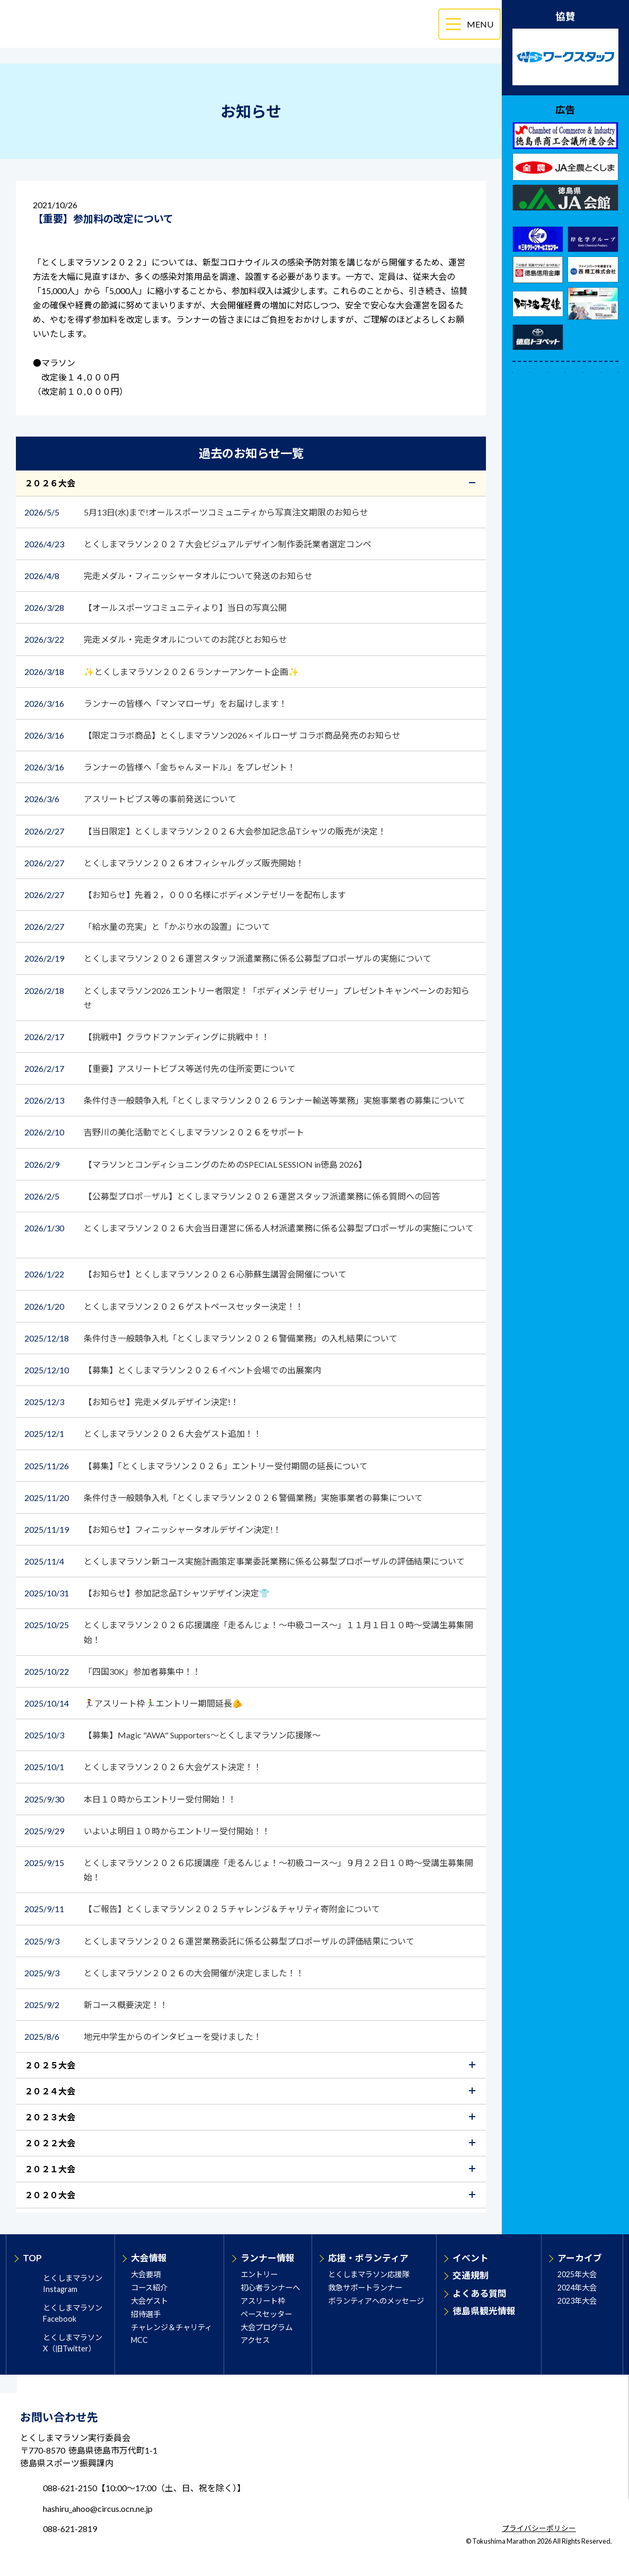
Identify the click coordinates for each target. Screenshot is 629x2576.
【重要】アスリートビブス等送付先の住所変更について (160, 1068)
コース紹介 (149, 2287)
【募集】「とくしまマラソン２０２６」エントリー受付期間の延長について (196, 1466)
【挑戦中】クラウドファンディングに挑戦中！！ (147, 1036)
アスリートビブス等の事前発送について (130, 799)
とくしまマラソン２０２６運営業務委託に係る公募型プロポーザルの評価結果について (219, 1941)
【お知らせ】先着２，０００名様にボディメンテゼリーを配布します (186, 894)
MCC (139, 2339)
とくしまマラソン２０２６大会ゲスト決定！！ (143, 1767)
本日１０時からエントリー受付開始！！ (130, 1799)
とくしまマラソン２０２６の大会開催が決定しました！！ (165, 1973)
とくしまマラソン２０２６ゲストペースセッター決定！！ (164, 1306)
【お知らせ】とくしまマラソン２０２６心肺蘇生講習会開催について (189, 1274)
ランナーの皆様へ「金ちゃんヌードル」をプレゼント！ (160, 767)
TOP (32, 2257)
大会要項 (146, 2274)
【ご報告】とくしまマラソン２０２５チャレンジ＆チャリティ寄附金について (203, 1909)
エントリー (259, 2274)
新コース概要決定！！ (100, 2004)
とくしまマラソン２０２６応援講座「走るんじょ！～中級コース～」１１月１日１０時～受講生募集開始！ (248, 1631)
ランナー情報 (268, 2257)
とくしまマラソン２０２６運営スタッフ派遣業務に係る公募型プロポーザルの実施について (227, 958)
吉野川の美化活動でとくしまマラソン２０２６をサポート (165, 1132)
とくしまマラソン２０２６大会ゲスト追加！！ (143, 1433)
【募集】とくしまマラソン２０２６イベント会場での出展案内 (173, 1370)
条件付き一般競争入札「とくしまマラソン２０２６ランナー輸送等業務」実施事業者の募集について (245, 1100)
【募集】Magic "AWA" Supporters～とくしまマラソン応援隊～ (173, 1735)
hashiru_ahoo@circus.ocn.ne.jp (98, 2508)
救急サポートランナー (365, 2287)
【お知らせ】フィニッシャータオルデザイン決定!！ (153, 1529)
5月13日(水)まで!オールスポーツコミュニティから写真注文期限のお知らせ (197, 512)
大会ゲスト (149, 2300)
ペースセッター (266, 2314)
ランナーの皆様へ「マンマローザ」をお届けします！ (156, 703)
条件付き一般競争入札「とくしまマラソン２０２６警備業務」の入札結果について (210, 1338)
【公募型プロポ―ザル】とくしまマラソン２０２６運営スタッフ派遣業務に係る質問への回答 (232, 1196)
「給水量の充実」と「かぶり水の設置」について (147, 926)
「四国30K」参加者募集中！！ (113, 1671)
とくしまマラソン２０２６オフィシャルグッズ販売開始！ (165, 863)
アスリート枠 (263, 2300)
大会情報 (149, 2257)
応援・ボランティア (368, 2257)
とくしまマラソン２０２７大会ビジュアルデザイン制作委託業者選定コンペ (198, 544)
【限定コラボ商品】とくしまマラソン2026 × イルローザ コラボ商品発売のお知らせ (213, 735)
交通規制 (471, 2275)
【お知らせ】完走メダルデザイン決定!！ (132, 1401)
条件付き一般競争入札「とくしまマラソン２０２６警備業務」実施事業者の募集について (224, 1497)
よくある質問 (480, 2293)
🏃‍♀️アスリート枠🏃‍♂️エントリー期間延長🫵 (134, 1703)
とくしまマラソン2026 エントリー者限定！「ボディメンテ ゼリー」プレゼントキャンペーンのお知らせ (246, 996)
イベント (471, 2257)
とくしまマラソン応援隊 (369, 2274)
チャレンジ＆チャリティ (171, 2327)
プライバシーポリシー (539, 2529)
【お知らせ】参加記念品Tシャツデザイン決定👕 (147, 1593)
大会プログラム (267, 2327)
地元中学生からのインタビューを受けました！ (143, 2036)
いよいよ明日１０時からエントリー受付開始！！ (147, 1831)
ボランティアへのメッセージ (376, 2300)
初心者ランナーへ (270, 2287)
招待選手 (146, 2314)
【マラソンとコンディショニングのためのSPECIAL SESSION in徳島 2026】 (195, 1164)
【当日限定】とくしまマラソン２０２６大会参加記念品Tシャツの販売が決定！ (206, 831)
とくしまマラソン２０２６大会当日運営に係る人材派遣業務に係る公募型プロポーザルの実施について (249, 1228)
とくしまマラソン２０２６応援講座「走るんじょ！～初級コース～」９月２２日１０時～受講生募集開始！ (248, 1868)
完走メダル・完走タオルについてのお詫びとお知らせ (155, 639)
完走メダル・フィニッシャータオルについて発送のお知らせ (168, 576)
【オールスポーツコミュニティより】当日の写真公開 (156, 607)
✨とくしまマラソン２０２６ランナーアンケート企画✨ (161, 671)
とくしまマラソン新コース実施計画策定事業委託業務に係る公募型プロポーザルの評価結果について (244, 1561)
